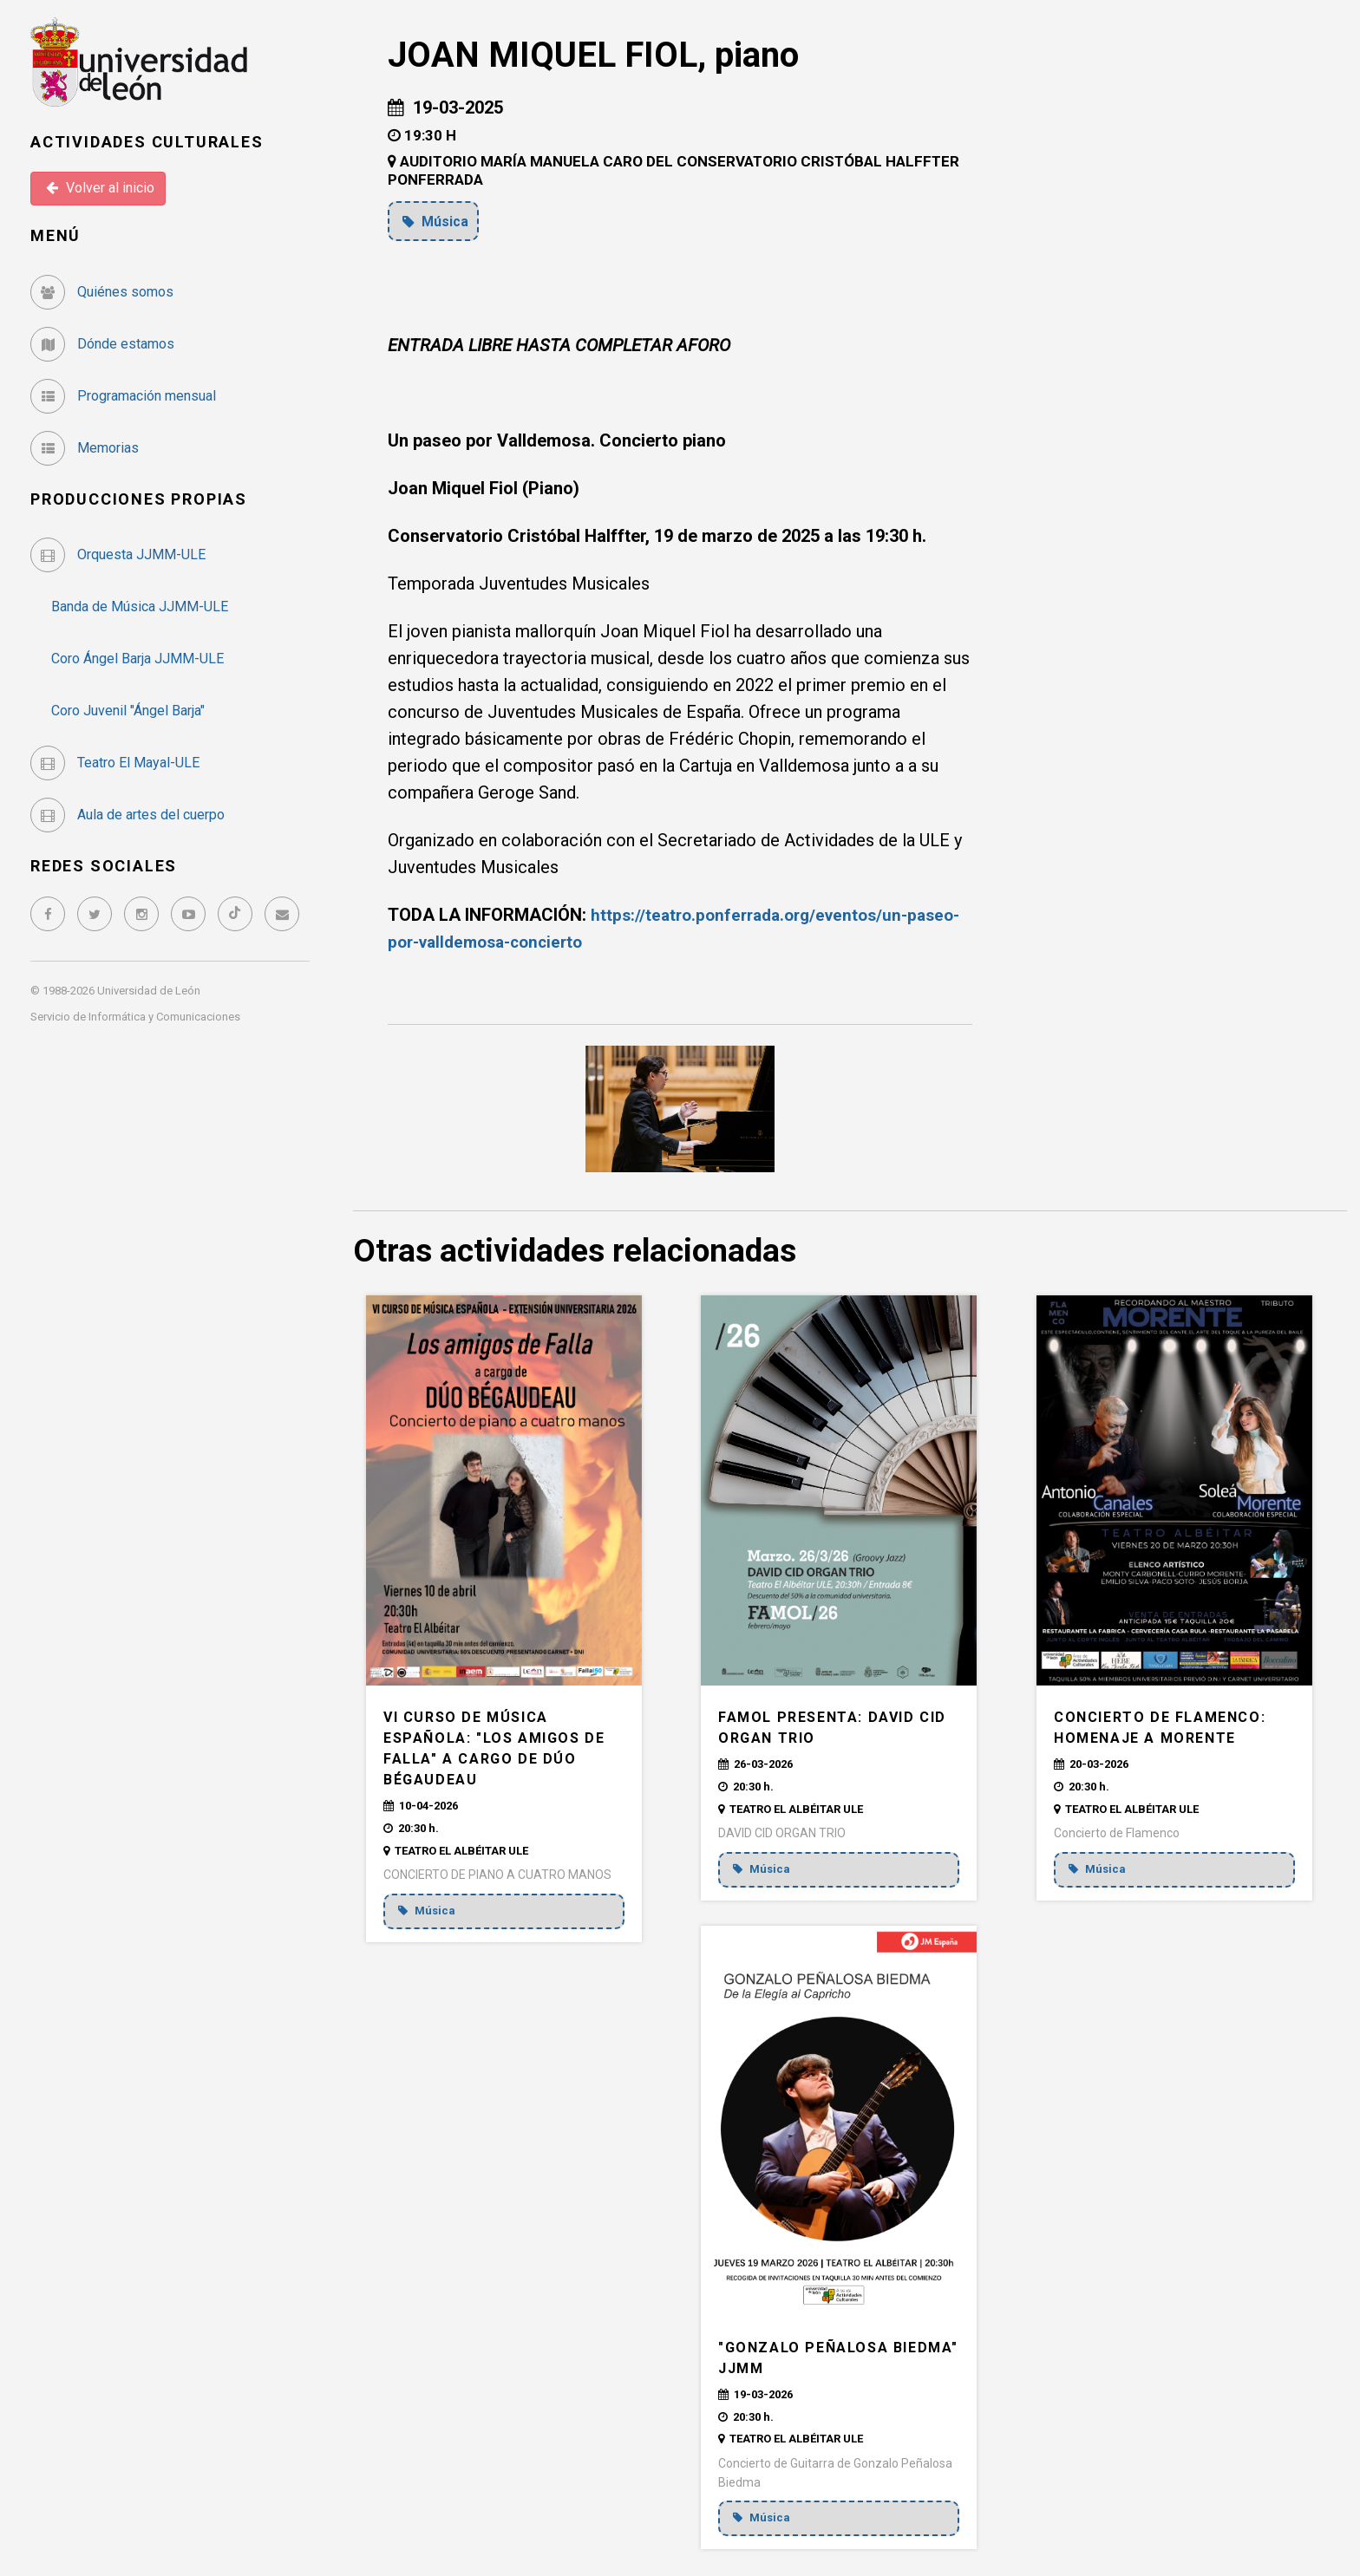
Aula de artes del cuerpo (127, 814)
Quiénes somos (101, 292)
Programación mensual (123, 396)
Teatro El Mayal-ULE (114, 762)
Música (437, 221)
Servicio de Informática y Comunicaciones (135, 1016)
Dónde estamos (102, 344)
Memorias (84, 448)
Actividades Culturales (147, 142)
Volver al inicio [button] (100, 187)
